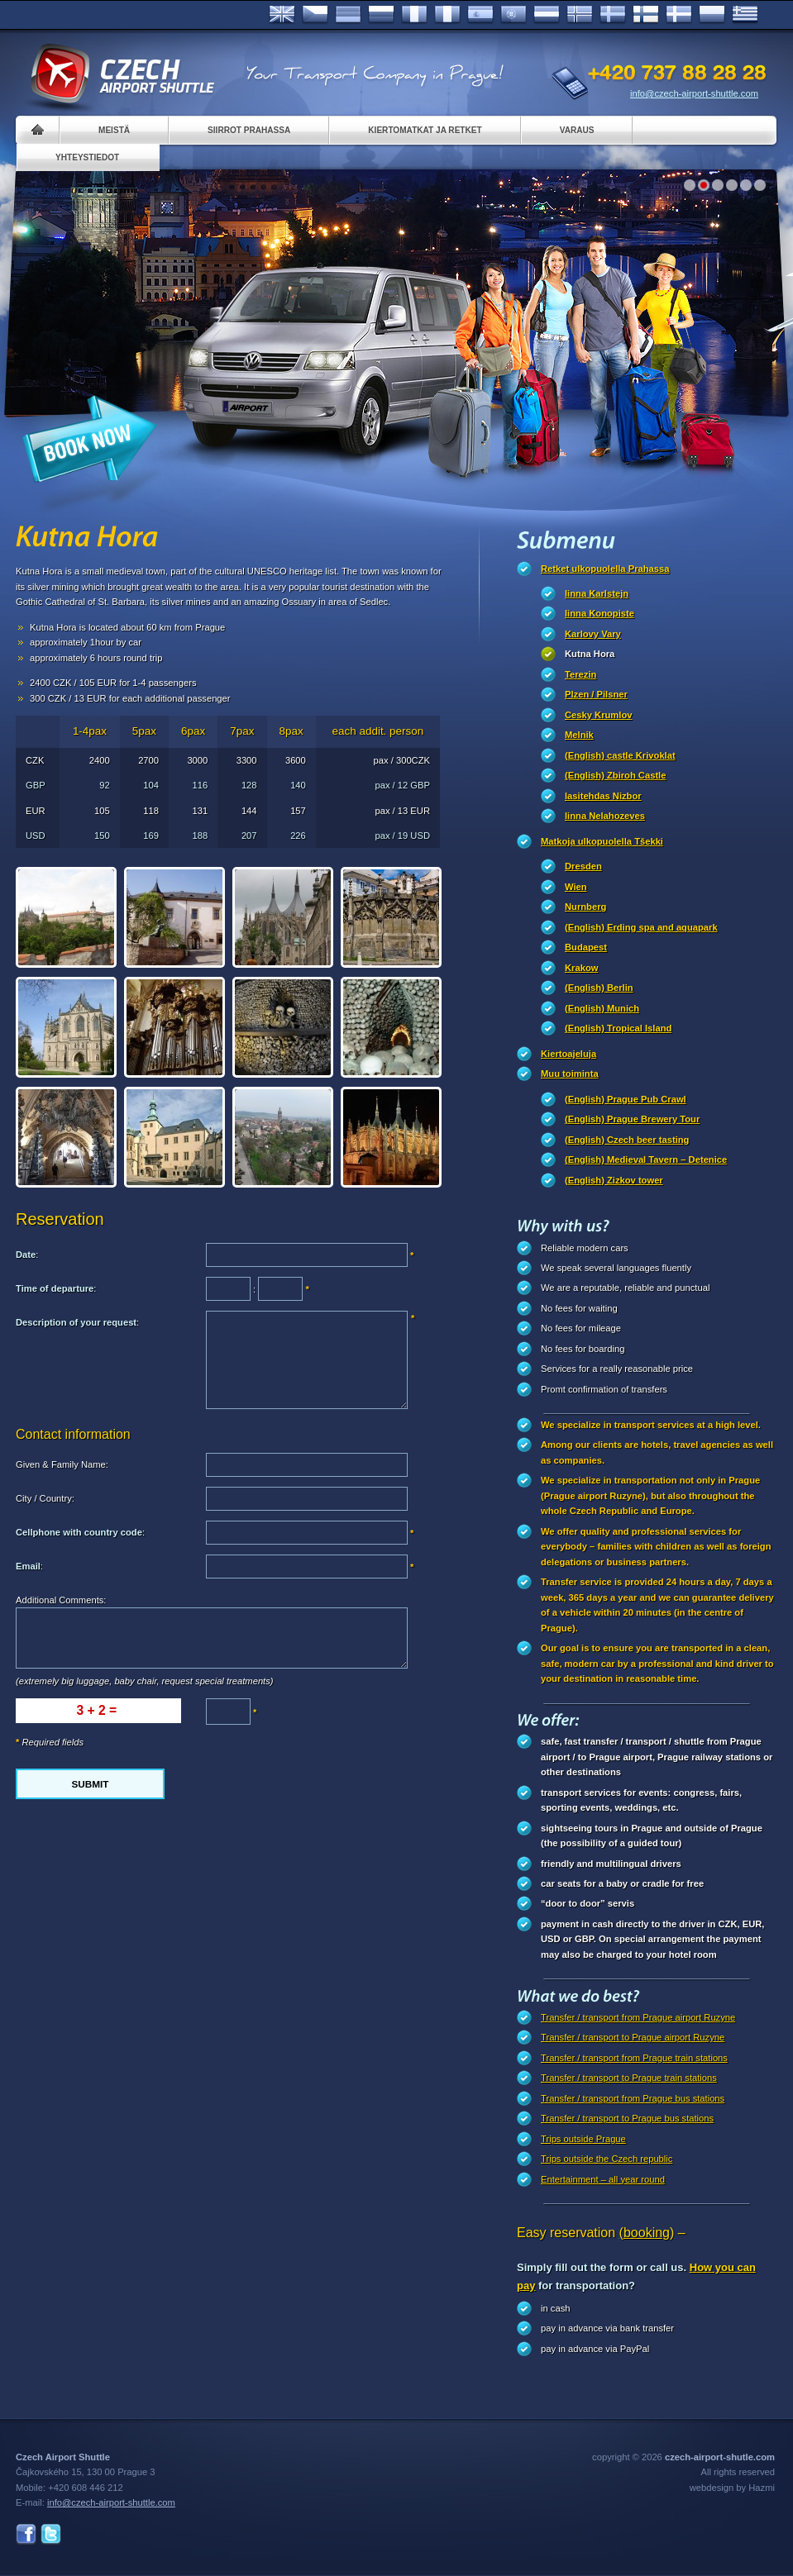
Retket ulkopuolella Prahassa (605, 569)
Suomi (646, 15)
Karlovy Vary (593, 634)
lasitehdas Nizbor (603, 796)
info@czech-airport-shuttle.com (694, 93)
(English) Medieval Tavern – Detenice (646, 1159)
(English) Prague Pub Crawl (625, 1099)
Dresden (583, 866)
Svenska (613, 15)
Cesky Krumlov (598, 715)
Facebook (26, 2534)
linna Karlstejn (596, 593)
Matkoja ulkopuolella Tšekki (602, 841)
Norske (579, 15)
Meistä (114, 130)
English (282, 15)
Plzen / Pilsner (596, 694)
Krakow (581, 968)
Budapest (586, 947)
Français (414, 15)
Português (513, 15)
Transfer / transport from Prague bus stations (632, 2098)
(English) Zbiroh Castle (615, 775)
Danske (679, 15)
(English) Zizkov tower (614, 1180)
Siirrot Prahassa (249, 130)
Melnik (579, 735)
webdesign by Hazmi (732, 2488)
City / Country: (45, 1498)
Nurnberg (585, 907)
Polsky (712, 15)
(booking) (647, 2233)
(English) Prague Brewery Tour (632, 1119)
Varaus (577, 130)
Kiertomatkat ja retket (424, 130)
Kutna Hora (589, 654)
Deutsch (348, 15)
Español (480, 15)
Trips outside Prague (583, 2139)
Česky (315, 15)
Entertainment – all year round (603, 2179)
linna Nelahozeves (605, 816)
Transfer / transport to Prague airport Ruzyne (632, 2037)
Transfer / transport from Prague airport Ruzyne (638, 2017)
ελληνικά (745, 15)
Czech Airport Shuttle (121, 74)
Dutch (546, 15)
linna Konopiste (599, 613)
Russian (381, 15)
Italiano (447, 15)
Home (38, 130)
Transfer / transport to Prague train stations (629, 2078)
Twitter (51, 2534)
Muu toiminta (570, 1073)
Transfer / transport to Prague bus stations (627, 2118)
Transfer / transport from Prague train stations (634, 2058)
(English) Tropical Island (618, 1028)
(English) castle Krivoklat (620, 755)
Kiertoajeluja (568, 1054)
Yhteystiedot (87, 157)
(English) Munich (602, 1008)
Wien (576, 887)
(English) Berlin (599, 988)
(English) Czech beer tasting (627, 1140)
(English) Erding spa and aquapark (641, 927)
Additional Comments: (61, 1600)
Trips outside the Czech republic (606, 2159)
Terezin (580, 674)
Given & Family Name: (62, 1464)
